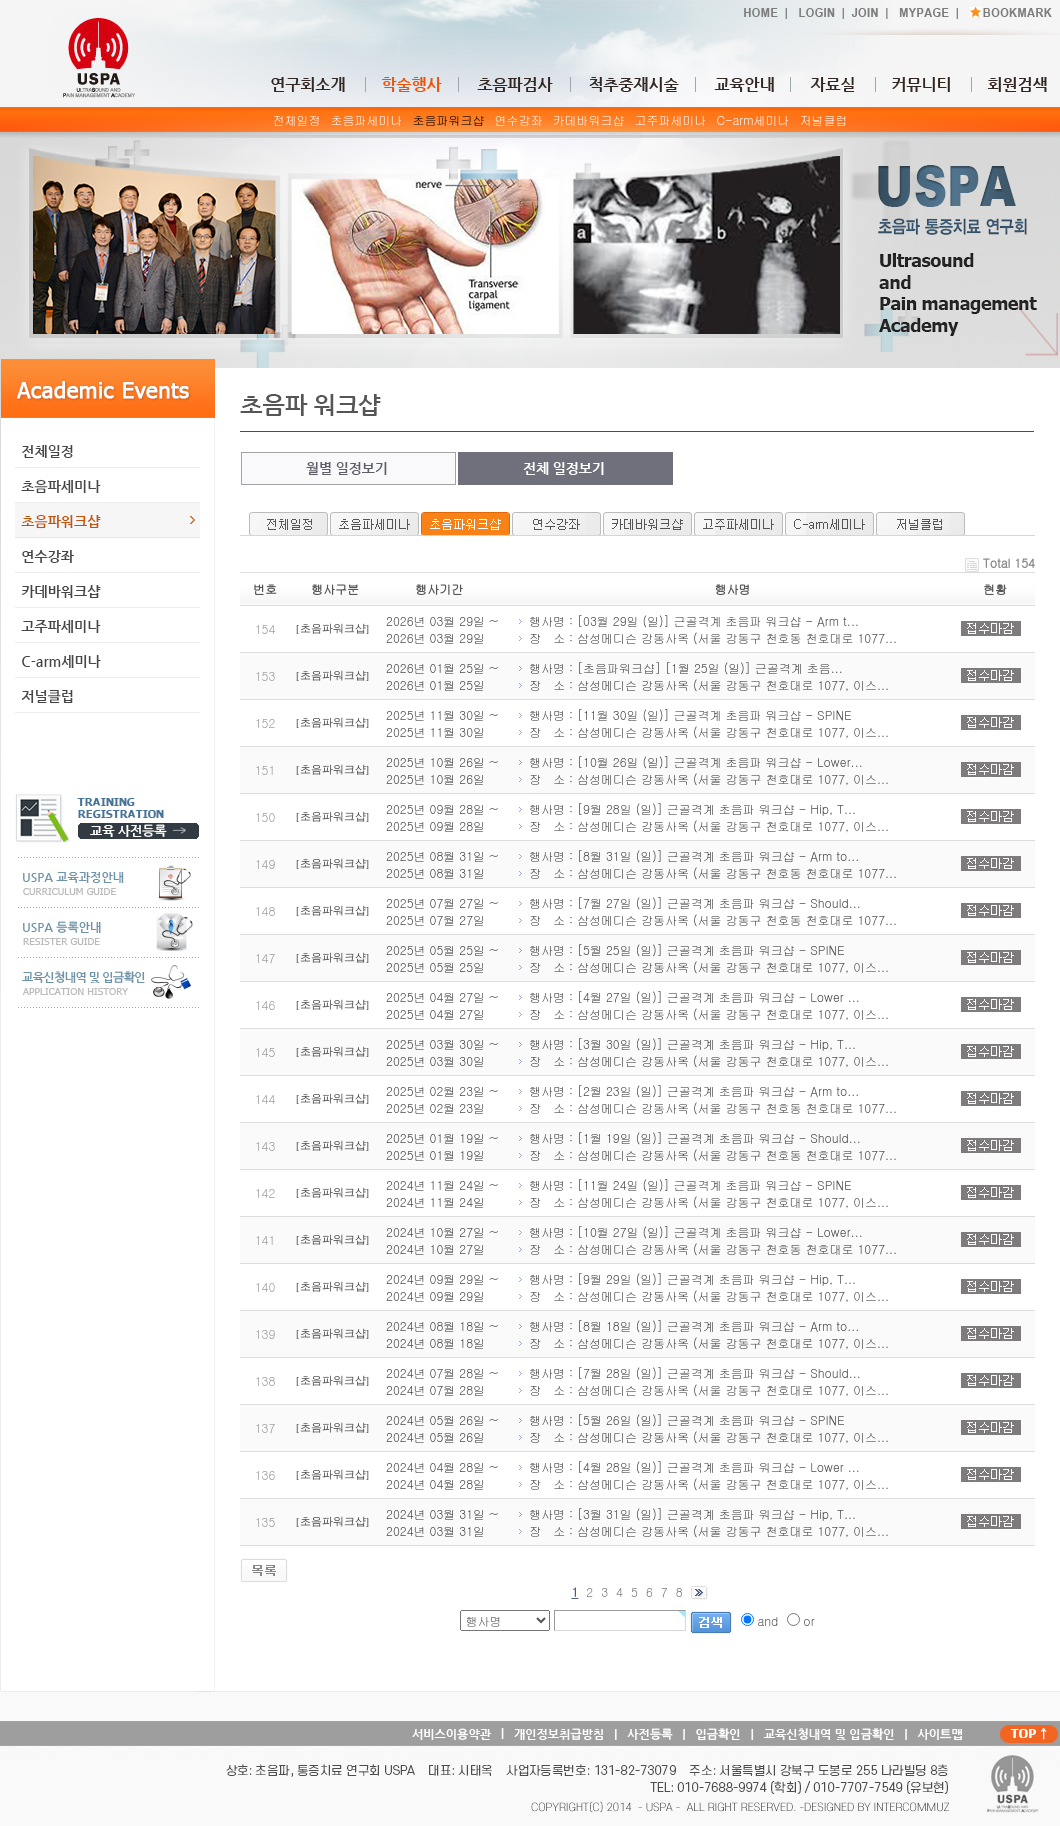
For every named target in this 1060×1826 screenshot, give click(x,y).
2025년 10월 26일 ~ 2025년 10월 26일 (442, 770)
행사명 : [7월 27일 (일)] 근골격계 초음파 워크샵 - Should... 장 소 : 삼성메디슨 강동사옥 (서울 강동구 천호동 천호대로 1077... (706, 911)
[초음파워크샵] (332, 628)
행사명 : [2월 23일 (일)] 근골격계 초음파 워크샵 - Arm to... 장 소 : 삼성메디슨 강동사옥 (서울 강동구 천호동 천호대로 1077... (706, 1099)
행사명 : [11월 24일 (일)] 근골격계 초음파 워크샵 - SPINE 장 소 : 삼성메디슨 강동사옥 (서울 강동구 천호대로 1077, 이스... (702, 1193)
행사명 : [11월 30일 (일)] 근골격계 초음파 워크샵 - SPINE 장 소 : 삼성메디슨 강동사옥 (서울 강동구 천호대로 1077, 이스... (702, 723)
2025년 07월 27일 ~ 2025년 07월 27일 (442, 911)
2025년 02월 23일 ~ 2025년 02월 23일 (442, 1099)
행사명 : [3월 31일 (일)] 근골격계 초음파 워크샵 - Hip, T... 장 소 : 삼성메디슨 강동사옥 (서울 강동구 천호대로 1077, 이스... (702, 1522)
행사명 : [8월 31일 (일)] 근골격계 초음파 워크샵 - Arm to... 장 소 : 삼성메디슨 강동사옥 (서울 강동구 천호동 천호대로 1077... (706, 864)
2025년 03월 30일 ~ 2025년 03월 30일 (442, 1052)
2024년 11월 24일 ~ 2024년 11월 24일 (442, 1193)
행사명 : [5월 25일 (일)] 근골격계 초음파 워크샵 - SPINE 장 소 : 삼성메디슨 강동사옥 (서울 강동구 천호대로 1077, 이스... (702, 958)
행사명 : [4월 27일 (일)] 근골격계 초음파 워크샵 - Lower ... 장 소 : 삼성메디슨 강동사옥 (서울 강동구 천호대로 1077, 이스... (702, 1005)
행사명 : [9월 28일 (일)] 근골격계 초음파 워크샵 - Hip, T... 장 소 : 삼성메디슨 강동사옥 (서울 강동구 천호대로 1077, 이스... (702, 817)
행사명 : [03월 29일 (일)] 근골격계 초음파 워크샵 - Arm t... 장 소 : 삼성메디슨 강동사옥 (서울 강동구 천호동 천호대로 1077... (706, 629)
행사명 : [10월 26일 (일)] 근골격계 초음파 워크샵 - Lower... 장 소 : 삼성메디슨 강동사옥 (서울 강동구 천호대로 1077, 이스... (702, 770)
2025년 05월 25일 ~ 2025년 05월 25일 (442, 958)
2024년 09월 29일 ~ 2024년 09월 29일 (442, 1287)
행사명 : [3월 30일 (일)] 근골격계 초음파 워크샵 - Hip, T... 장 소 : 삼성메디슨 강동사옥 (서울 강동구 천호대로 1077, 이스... (702, 1052)
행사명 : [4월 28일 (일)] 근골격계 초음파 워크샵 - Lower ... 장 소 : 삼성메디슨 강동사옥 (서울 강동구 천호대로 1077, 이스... (702, 1475)
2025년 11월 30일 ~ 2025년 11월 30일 (442, 723)
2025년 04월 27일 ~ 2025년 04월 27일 (442, 1005)
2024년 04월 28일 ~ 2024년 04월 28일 (442, 1475)
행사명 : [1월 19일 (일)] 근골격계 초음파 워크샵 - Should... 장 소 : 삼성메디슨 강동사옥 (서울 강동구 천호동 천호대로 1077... (706, 1146)
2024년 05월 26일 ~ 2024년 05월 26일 (442, 1428)
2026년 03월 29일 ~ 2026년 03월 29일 (442, 629)
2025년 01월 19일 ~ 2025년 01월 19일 (442, 1146)
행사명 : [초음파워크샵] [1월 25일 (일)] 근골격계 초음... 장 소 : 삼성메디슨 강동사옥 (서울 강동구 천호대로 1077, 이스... (702, 676)
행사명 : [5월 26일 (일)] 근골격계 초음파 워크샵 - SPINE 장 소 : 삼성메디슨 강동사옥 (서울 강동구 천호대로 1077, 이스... (702, 1428)
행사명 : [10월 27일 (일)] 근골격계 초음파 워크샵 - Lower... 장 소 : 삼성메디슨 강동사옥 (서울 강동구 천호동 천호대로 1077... (706, 1240)
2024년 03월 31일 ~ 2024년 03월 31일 (442, 1522)
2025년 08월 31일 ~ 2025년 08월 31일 (442, 864)
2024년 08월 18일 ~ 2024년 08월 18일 (442, 1334)
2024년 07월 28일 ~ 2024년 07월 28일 (442, 1381)
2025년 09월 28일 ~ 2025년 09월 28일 (442, 817)
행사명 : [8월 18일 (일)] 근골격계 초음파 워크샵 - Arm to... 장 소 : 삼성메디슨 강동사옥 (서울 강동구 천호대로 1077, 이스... (702, 1334)
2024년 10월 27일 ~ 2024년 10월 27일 (442, 1240)
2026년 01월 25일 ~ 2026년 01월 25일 (442, 676)
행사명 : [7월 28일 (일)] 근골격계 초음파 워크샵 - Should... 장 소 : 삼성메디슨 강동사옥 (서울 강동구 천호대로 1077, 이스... (702, 1381)
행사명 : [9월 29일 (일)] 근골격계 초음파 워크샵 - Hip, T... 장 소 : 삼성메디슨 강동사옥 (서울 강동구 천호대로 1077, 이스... (702, 1287)
